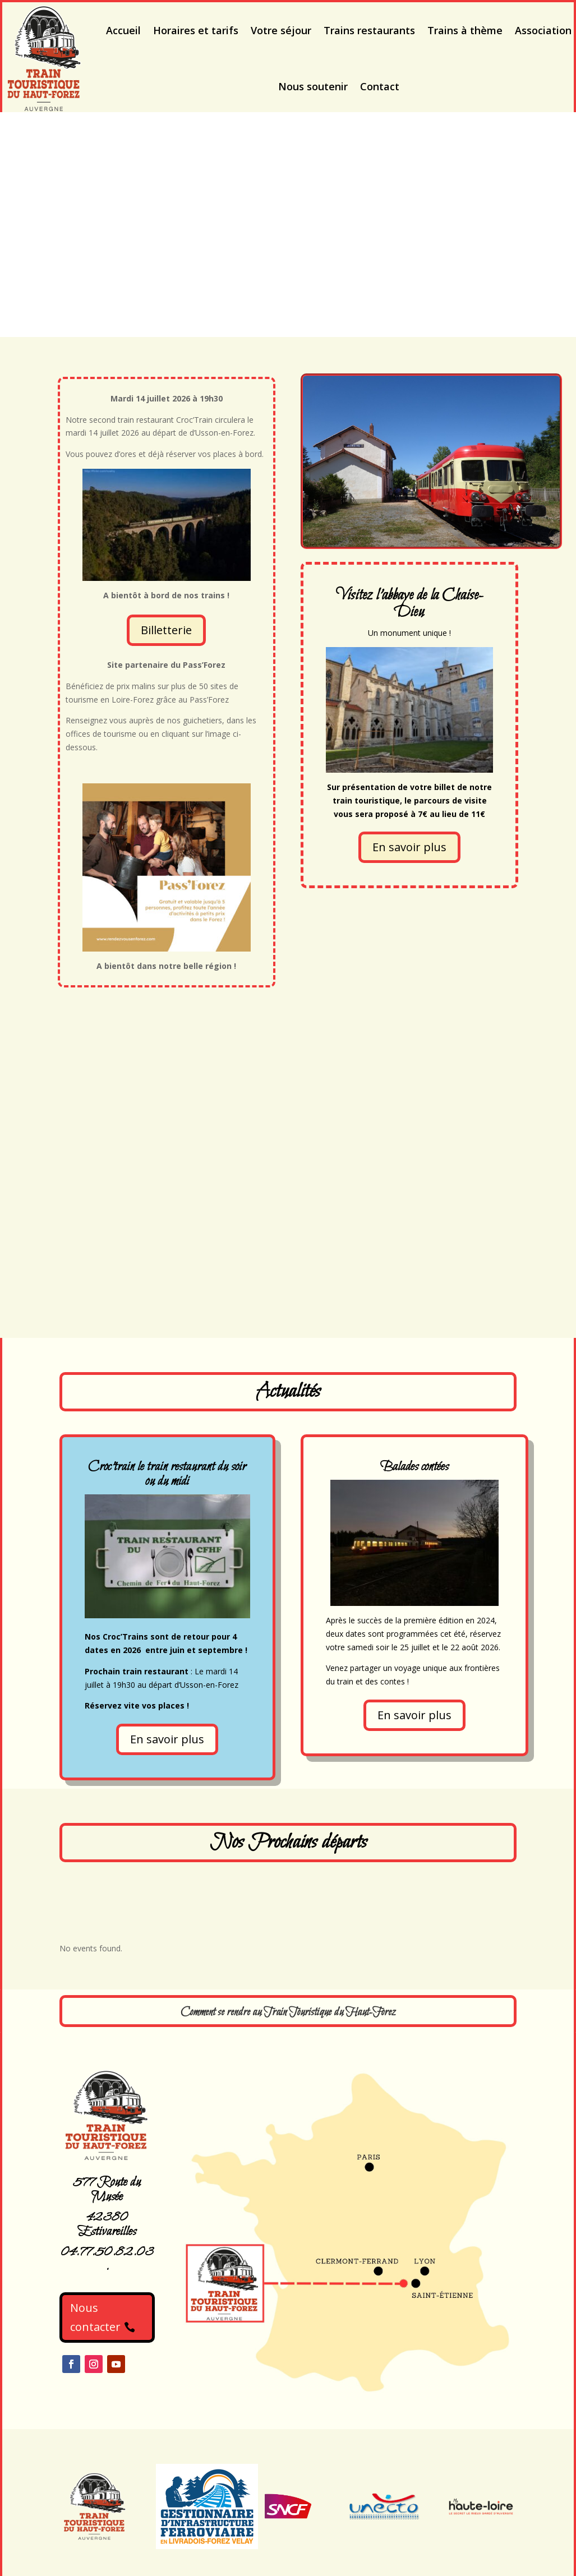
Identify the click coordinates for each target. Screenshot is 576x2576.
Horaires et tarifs (195, 30)
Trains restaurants (369, 30)
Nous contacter (95, 2317)
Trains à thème (465, 30)
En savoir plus (409, 847)
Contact (379, 86)
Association (543, 30)
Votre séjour (281, 30)
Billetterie (166, 630)
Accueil (123, 30)
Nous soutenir (313, 86)
